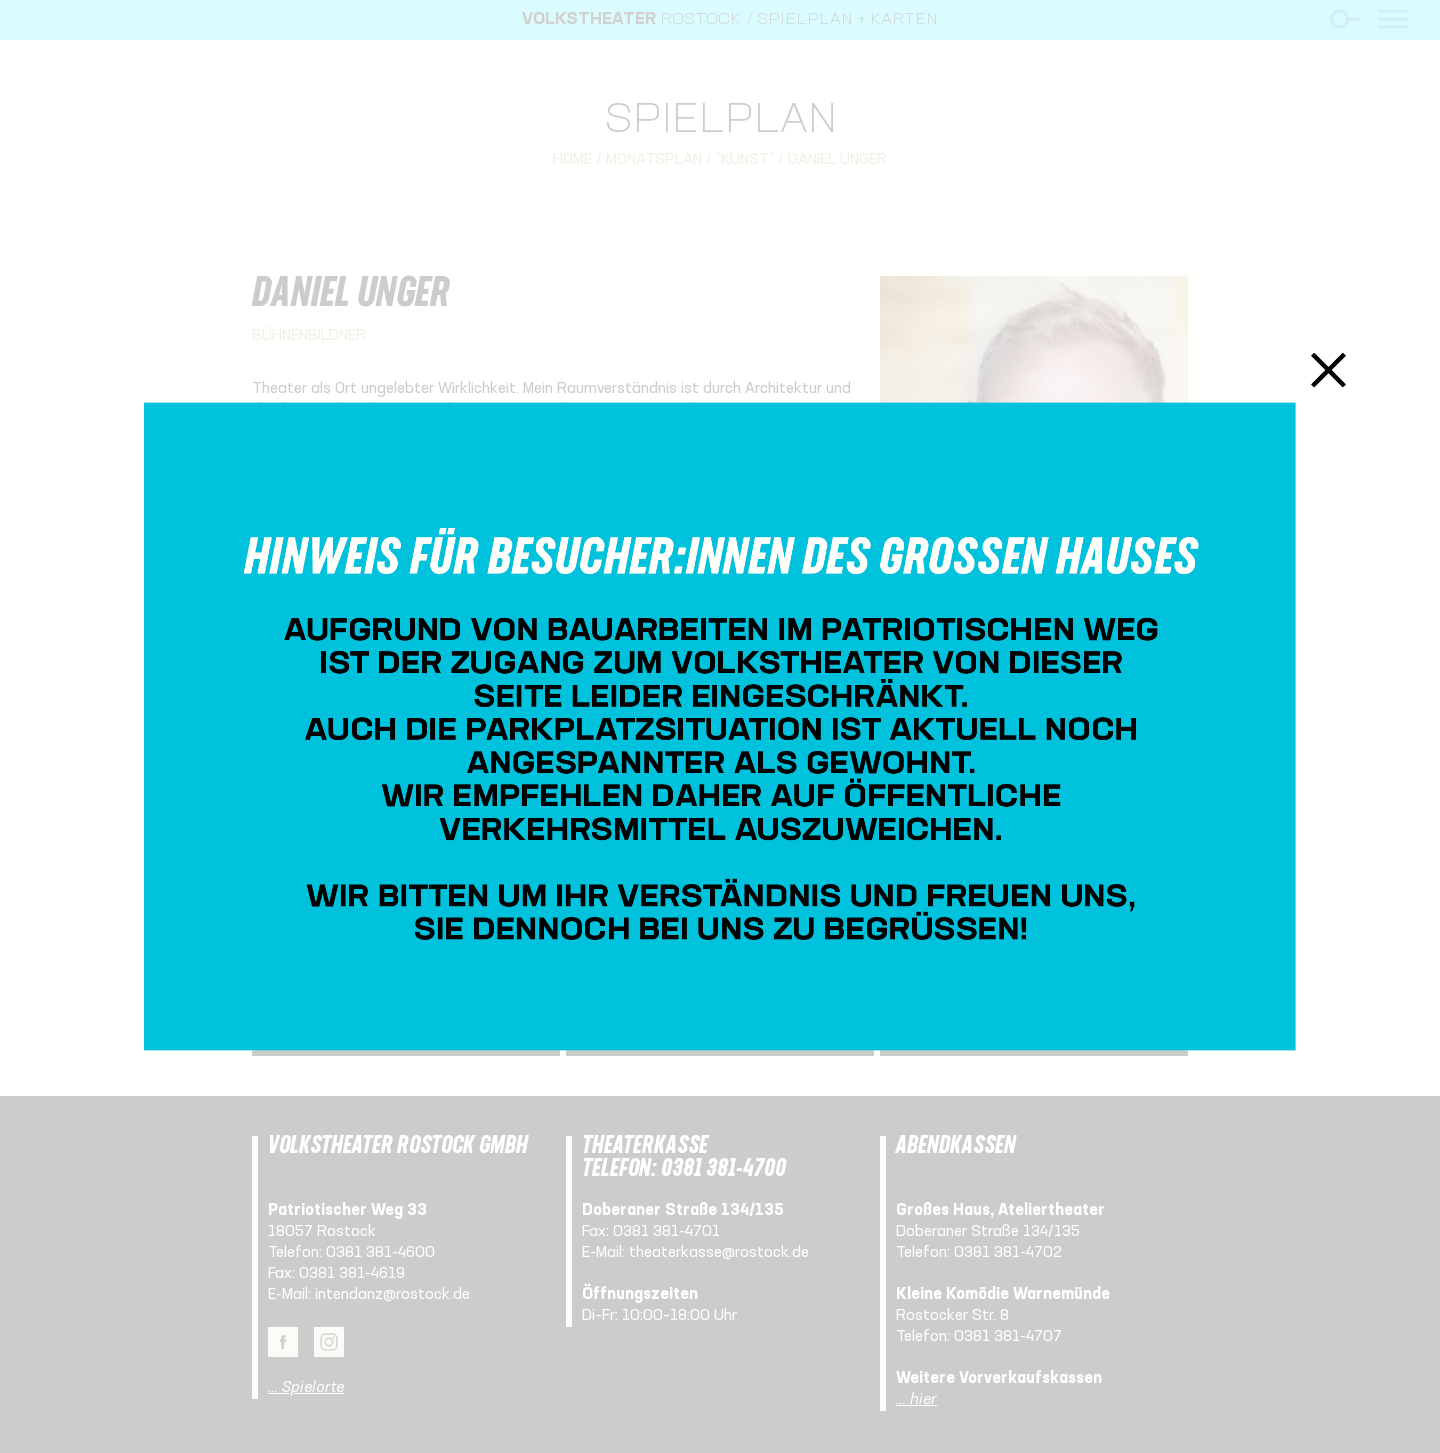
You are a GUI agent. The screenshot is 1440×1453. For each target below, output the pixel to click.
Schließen (1328, 369)
